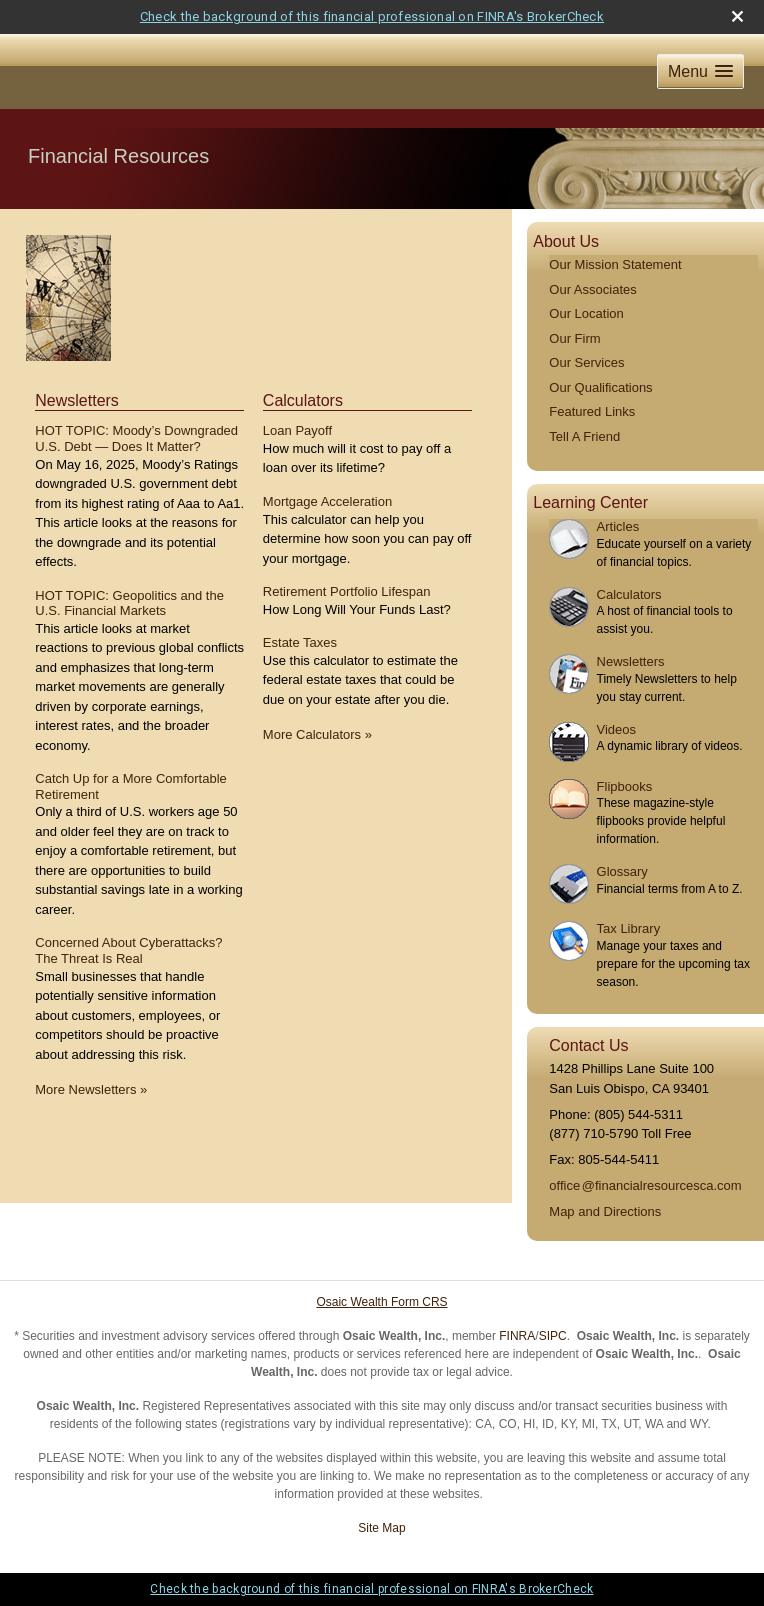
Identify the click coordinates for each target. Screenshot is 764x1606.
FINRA (517, 1336)
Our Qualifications (600, 387)
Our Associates (592, 289)
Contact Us (588, 1045)
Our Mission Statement (615, 264)
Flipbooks (625, 786)
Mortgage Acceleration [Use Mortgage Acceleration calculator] (327, 501)
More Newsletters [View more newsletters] (91, 1089)
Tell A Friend (584, 436)
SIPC (553, 1336)
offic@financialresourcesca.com (645, 1185)
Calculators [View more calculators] (303, 400)
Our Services (586, 362)
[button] (700, 71)
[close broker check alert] (737, 16)
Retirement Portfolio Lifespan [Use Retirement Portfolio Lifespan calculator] (347, 591)
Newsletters (631, 661)
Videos (617, 729)
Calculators (629, 594)
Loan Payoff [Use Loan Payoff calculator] (297, 430)
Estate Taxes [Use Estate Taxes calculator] (300, 642)
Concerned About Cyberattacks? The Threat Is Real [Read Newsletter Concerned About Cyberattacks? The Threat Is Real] (128, 950)
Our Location (586, 313)
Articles (618, 526)
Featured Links (592, 411)
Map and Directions (605, 1211)
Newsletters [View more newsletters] (77, 400)
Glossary (622, 871)
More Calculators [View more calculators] (317, 734)
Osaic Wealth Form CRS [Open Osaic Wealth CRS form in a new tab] (381, 1302)
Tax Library (629, 928)
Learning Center (590, 502)
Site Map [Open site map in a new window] (381, 1528)
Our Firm (574, 338)
